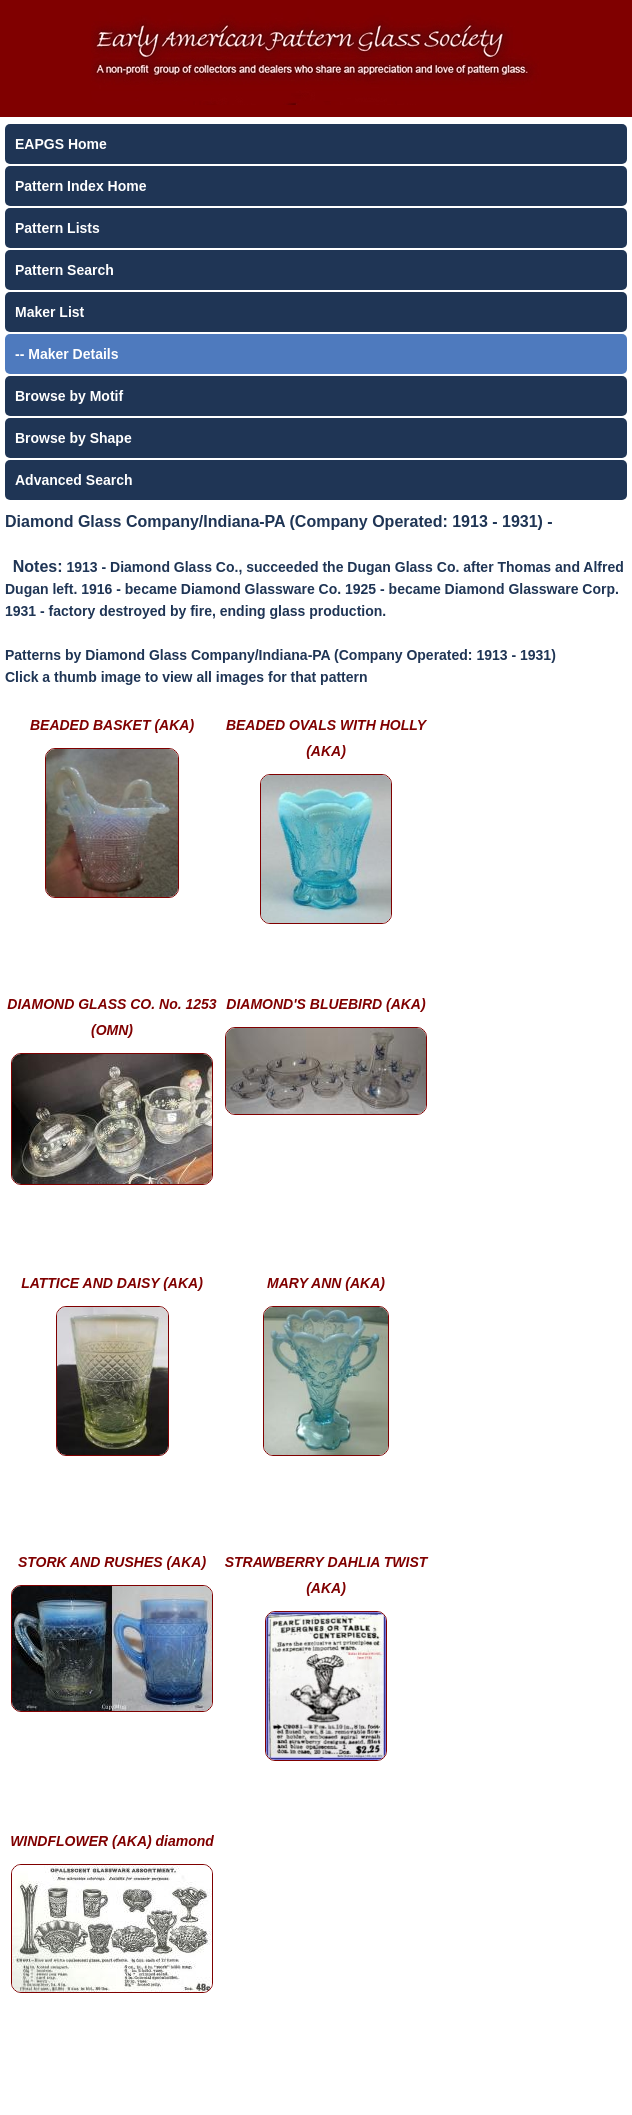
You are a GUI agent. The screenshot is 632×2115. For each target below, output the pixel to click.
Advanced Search (74, 480)
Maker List (49, 312)
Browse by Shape (73, 438)
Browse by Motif (69, 396)
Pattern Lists (57, 228)
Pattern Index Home (80, 186)
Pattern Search (64, 270)
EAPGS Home (61, 144)
